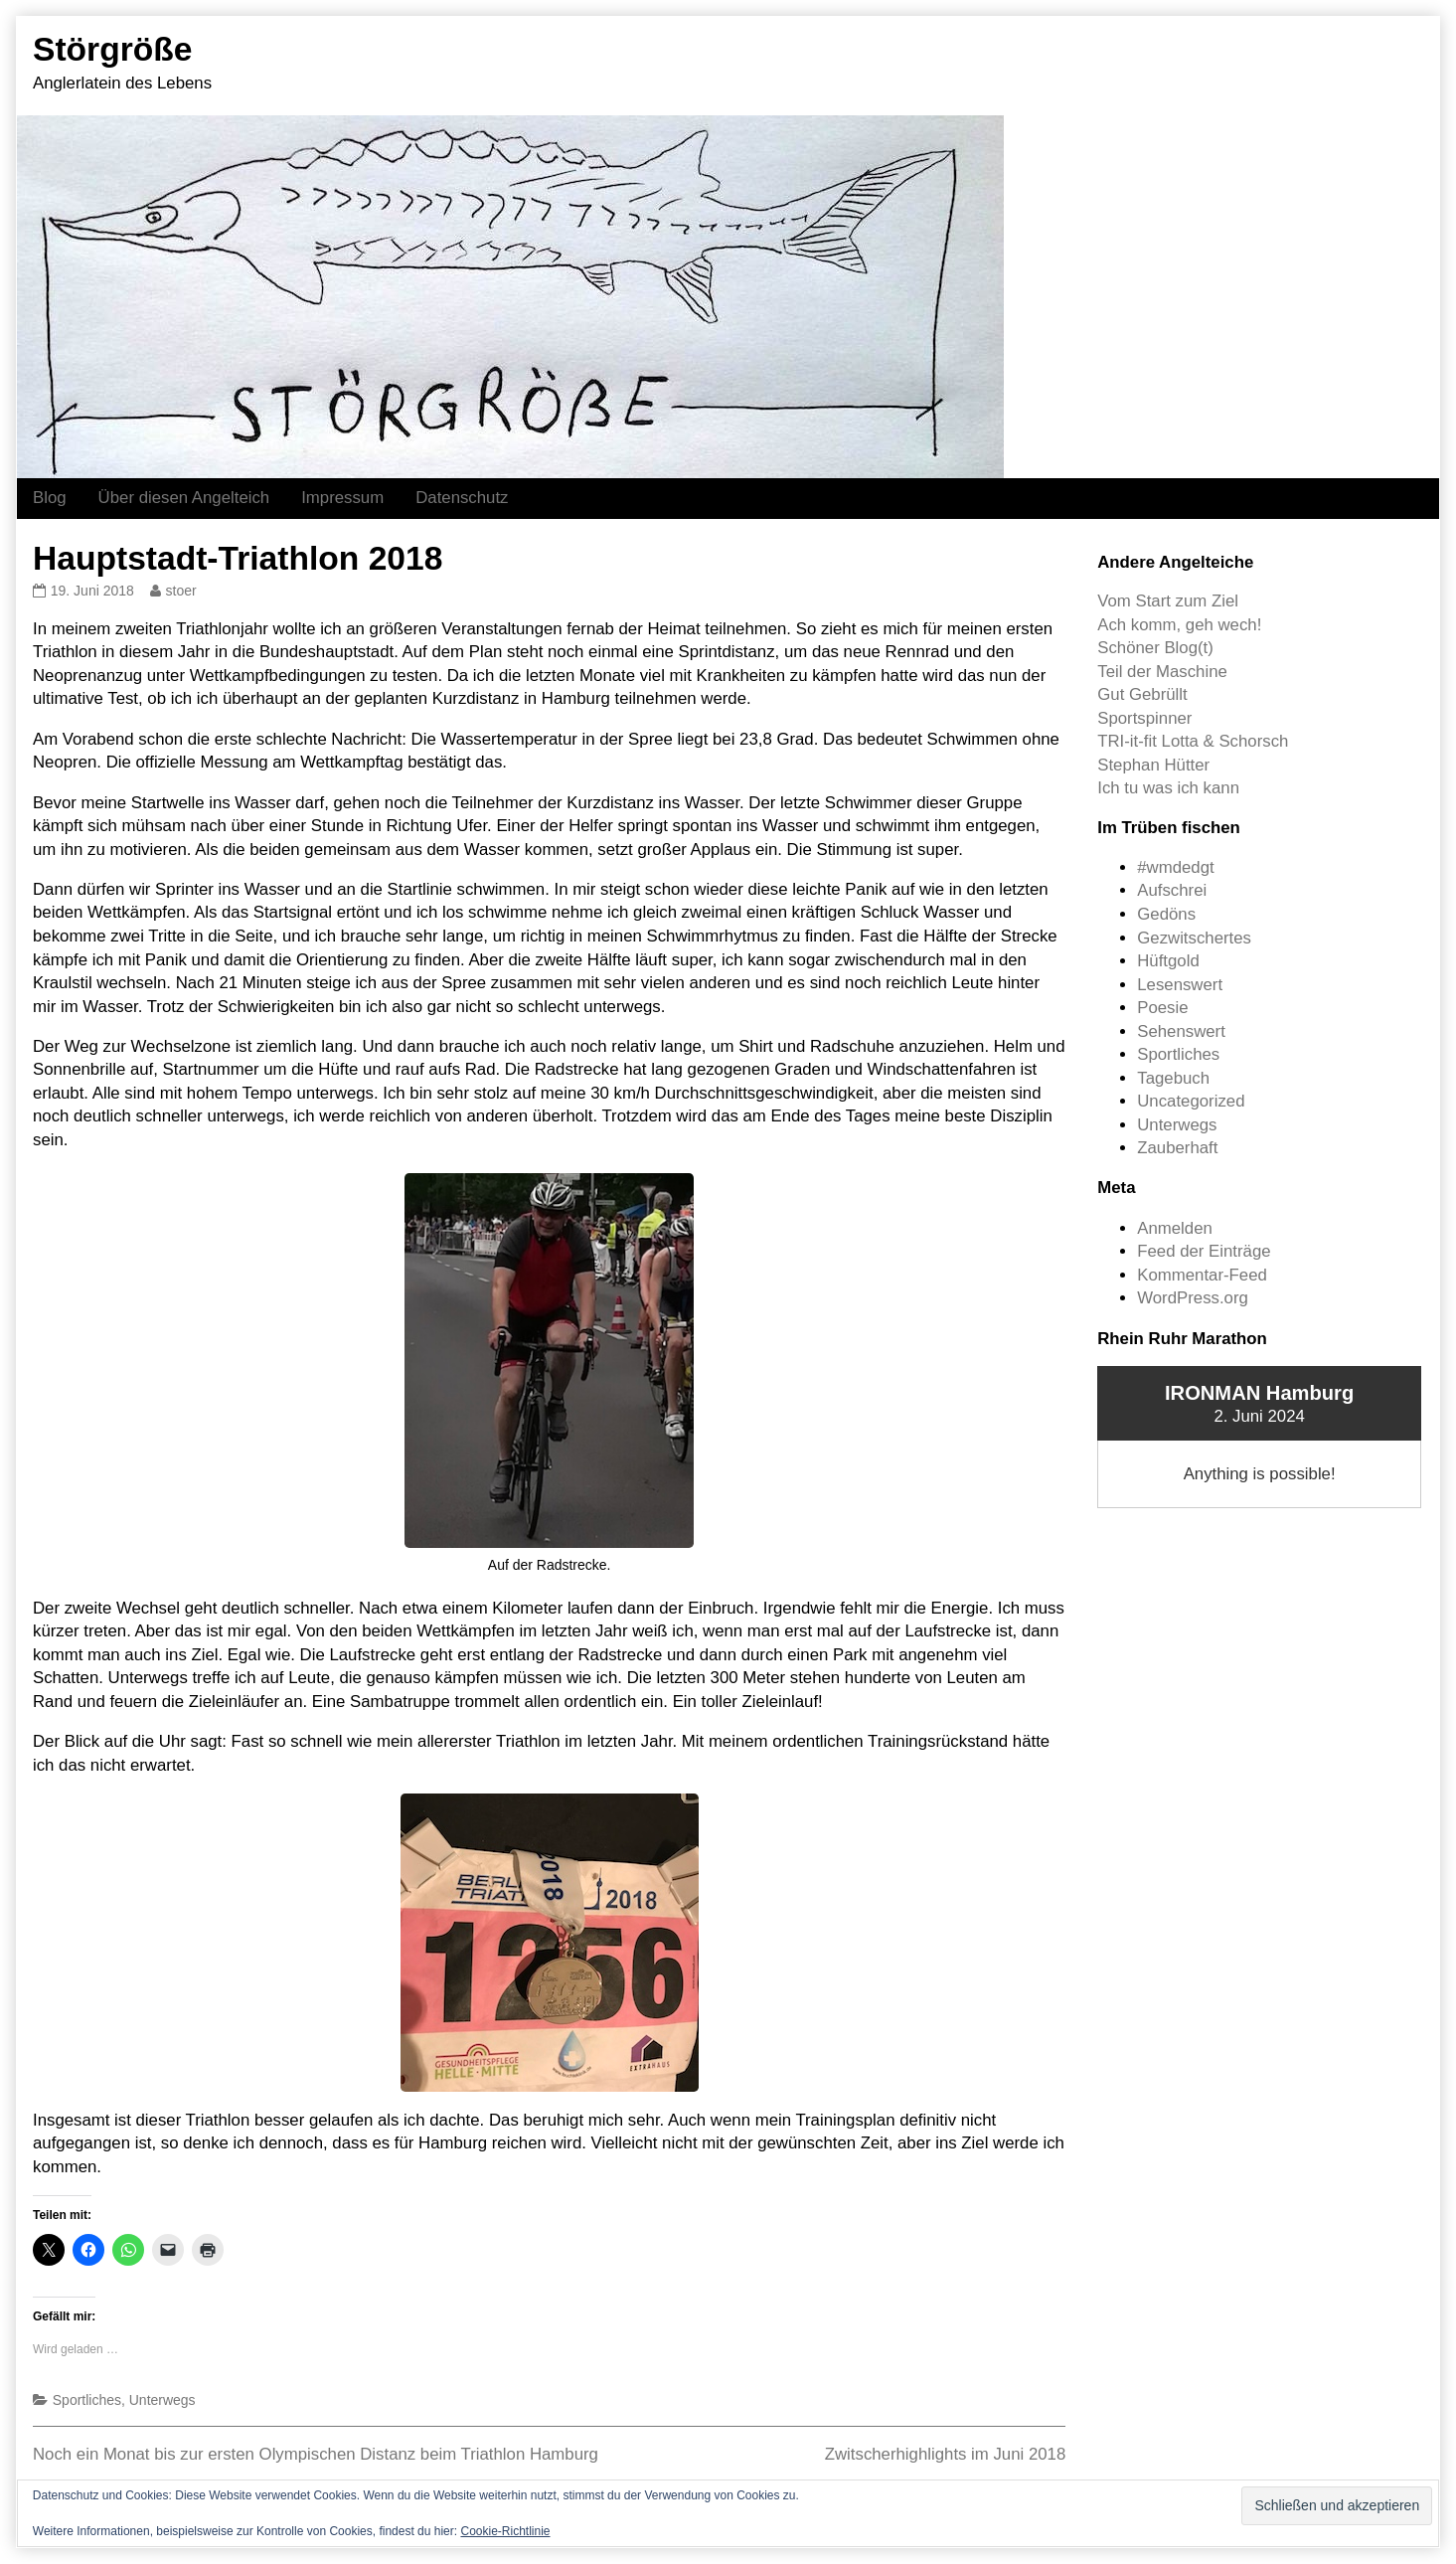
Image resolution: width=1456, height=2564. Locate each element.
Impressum (342, 497)
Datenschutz (461, 497)
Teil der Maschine (1162, 671)
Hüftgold (1168, 960)
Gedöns (1166, 914)
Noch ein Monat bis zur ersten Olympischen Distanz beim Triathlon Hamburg (315, 2454)
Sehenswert (1181, 1031)
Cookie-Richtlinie (505, 2531)
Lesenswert (1179, 984)
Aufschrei (1172, 890)
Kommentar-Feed (1202, 1275)
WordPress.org (1192, 1297)
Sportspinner (1144, 718)
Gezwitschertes (1194, 938)
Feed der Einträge (1203, 1251)
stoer (181, 590)
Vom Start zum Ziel (1167, 601)
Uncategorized (1190, 1101)
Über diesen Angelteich (184, 497)
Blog (50, 497)
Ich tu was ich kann (1168, 787)
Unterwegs (162, 2400)
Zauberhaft (1177, 1147)
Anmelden (1175, 1228)
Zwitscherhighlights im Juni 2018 (945, 2454)
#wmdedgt (1175, 867)
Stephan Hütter (1153, 765)
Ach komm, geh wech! (1179, 624)
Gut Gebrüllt (1142, 694)
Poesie (1162, 1007)
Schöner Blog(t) (1155, 647)
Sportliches (87, 2400)
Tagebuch (1173, 1078)
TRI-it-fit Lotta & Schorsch (1192, 741)
